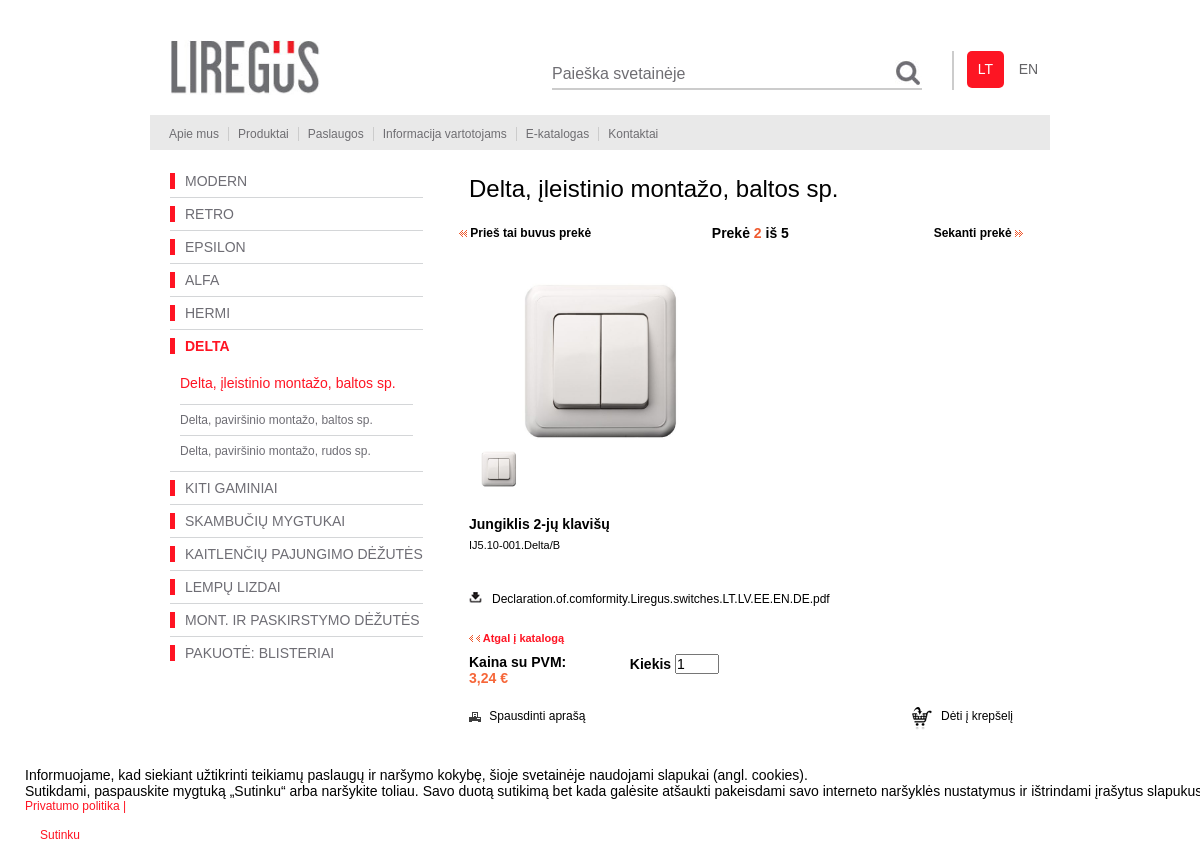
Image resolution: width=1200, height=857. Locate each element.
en (1028, 69)
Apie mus (194, 134)
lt (985, 69)
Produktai (263, 134)
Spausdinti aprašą (527, 716)
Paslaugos (336, 134)
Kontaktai (633, 134)
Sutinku (60, 835)
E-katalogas (557, 134)
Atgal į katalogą (516, 638)
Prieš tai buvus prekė (525, 233)
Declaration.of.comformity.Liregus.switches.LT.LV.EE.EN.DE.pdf (661, 599)
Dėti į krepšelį (962, 716)
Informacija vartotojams (445, 134)
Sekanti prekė (978, 233)
